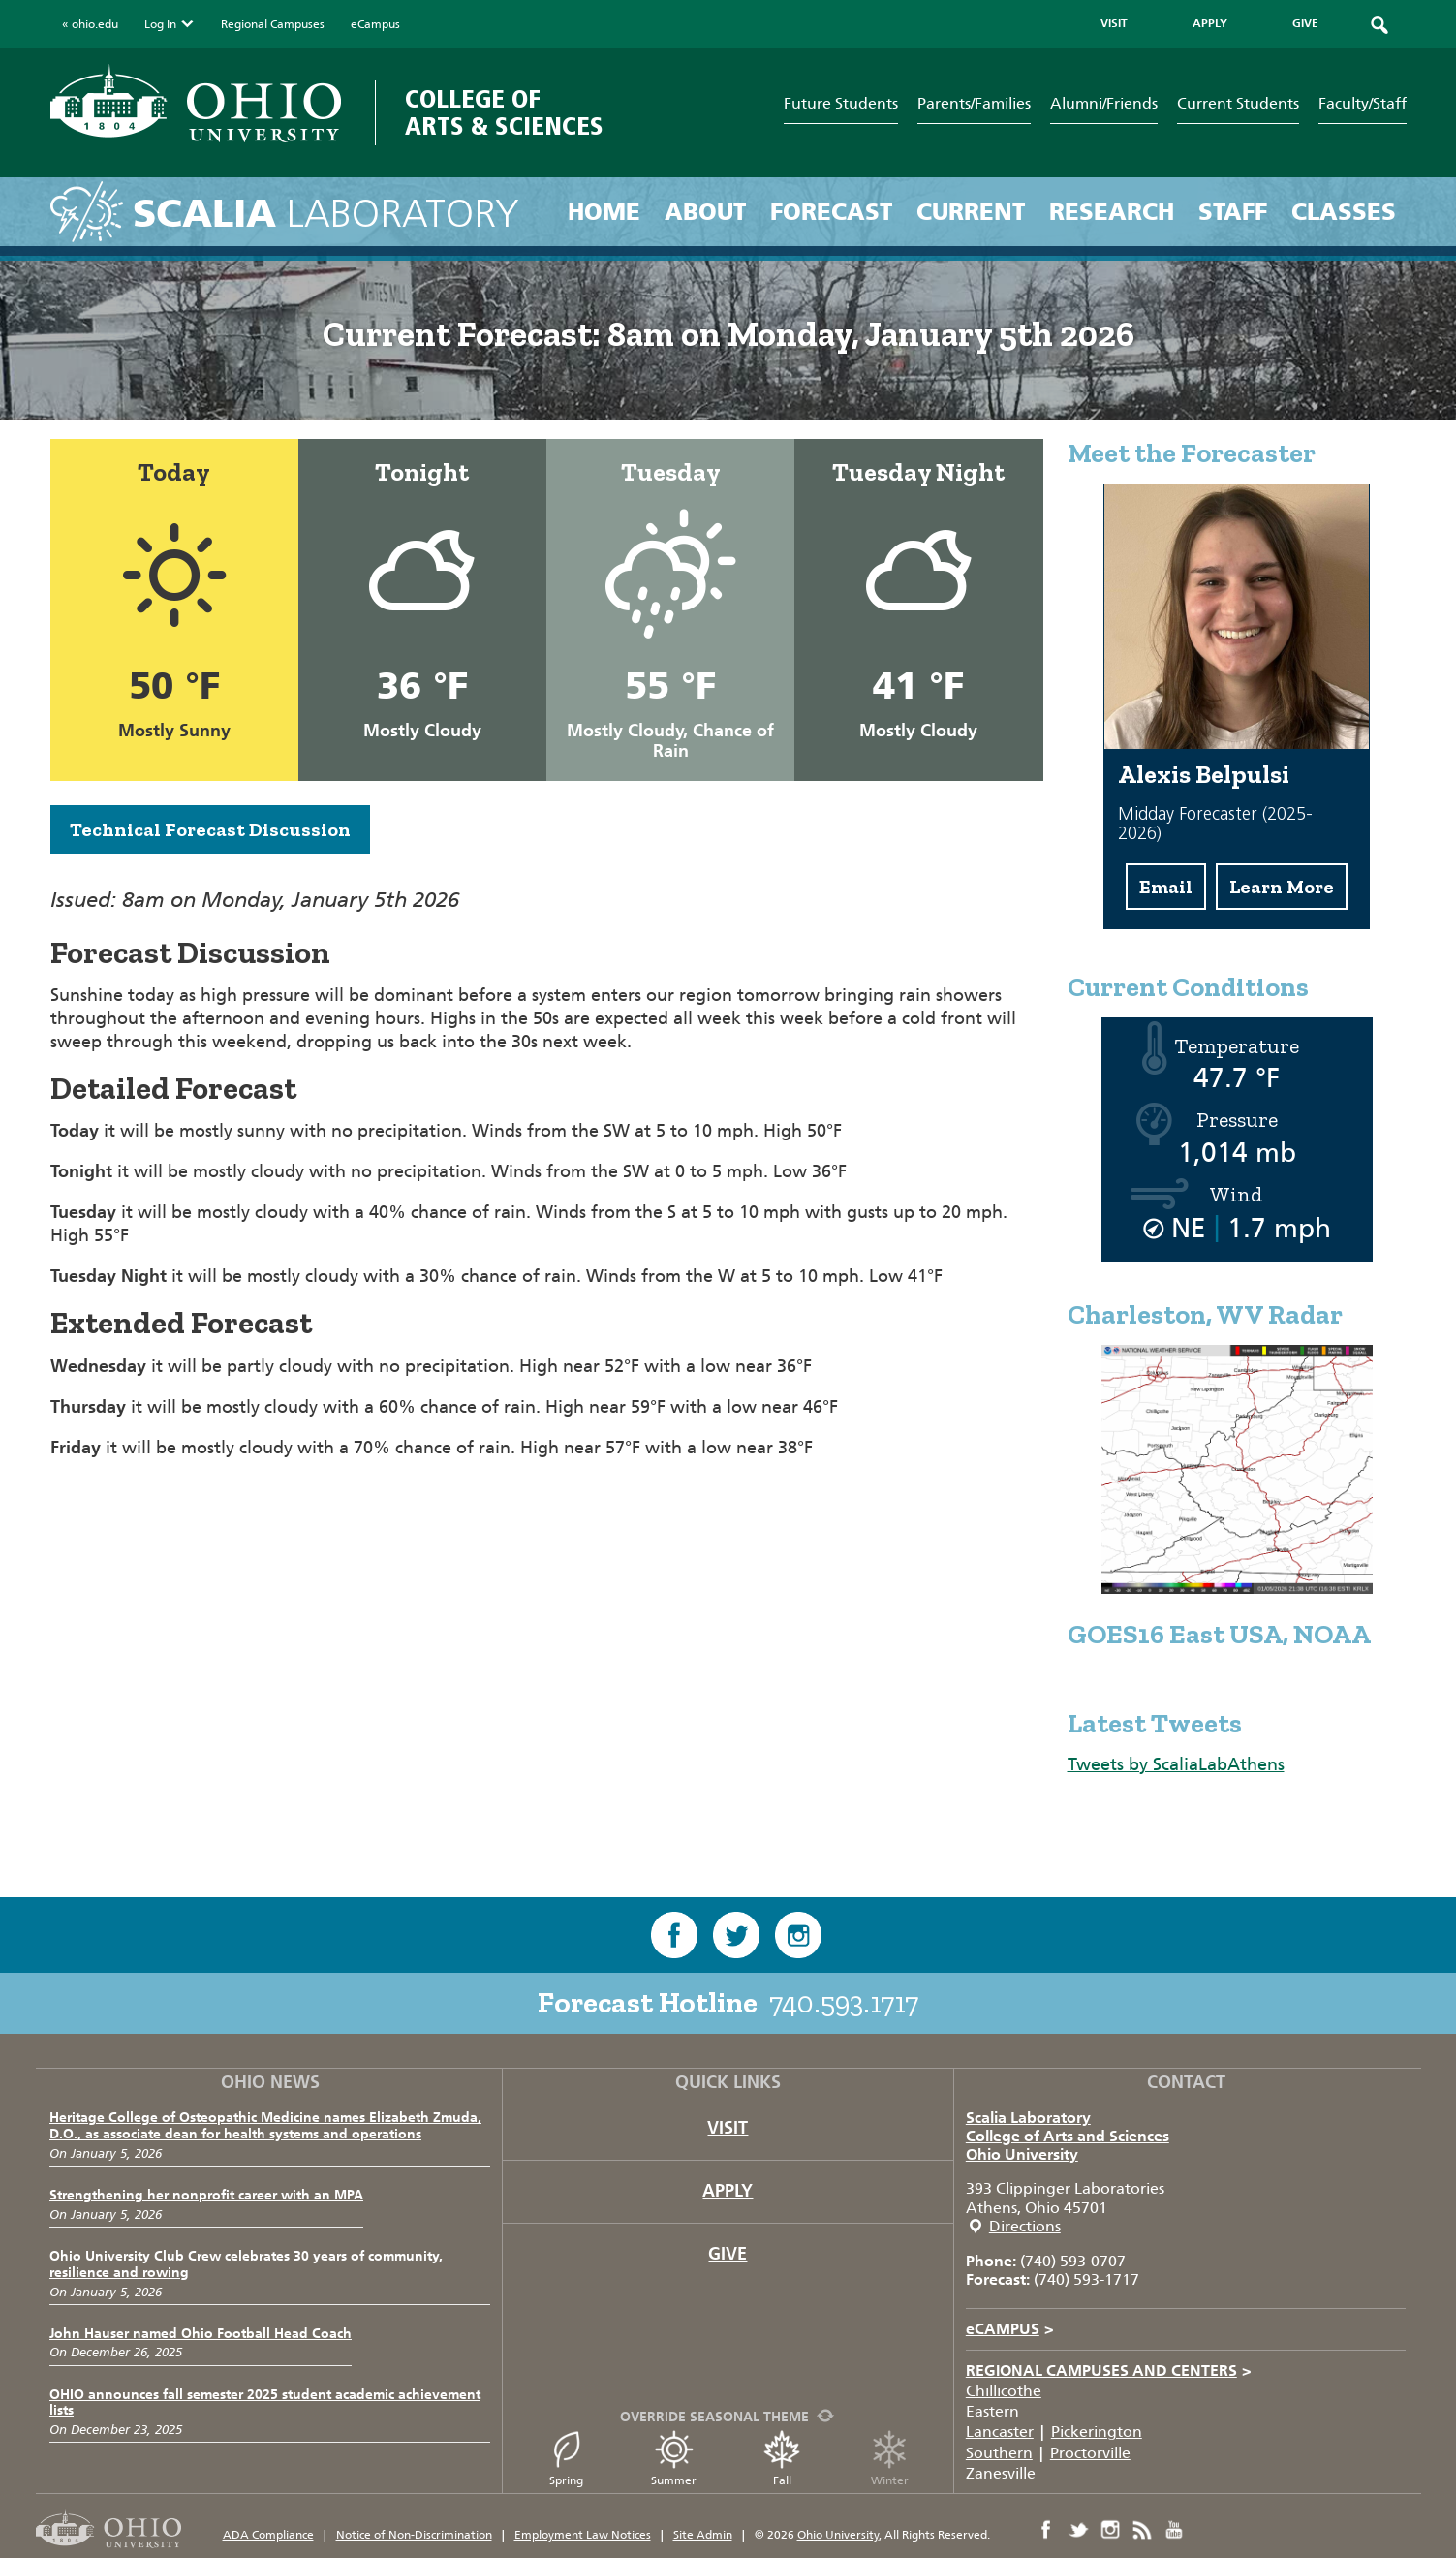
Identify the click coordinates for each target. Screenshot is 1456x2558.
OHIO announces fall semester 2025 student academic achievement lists (264, 2402)
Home (604, 212)
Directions (1025, 2226)
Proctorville (1090, 2453)
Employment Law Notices (582, 2535)
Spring (566, 2458)
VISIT (1114, 23)
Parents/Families (974, 103)
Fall (781, 2458)
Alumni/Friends (1104, 103)
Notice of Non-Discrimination (414, 2535)
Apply (727, 2190)
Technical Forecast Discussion (210, 829)
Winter (889, 2458)
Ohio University (1022, 2154)
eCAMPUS (1010, 2329)
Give (727, 2253)
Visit (727, 2127)
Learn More (1281, 886)
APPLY (1210, 23)
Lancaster (1000, 2431)
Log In (169, 24)
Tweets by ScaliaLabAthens (1176, 1764)
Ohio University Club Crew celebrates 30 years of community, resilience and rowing (246, 2264)
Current (970, 212)
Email (1166, 886)
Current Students (1238, 103)
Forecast (831, 212)
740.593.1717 (843, 2002)
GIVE (1305, 23)
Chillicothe (1003, 2391)
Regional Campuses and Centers (1109, 2370)
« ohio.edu (90, 24)
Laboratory (326, 214)
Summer (674, 2458)
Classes (1343, 212)
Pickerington (1096, 2431)
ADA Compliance (268, 2535)
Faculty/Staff (1362, 103)
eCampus (375, 24)
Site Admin (702, 2535)
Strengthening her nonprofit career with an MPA (206, 2195)
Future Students (841, 103)
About (705, 212)
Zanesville (1001, 2473)
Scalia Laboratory (1028, 2117)
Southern (999, 2453)
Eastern (992, 2411)
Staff (1232, 212)
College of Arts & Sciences (504, 112)
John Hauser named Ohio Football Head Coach (200, 2333)
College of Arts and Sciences (1067, 2136)
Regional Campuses (273, 24)
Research (1111, 212)
